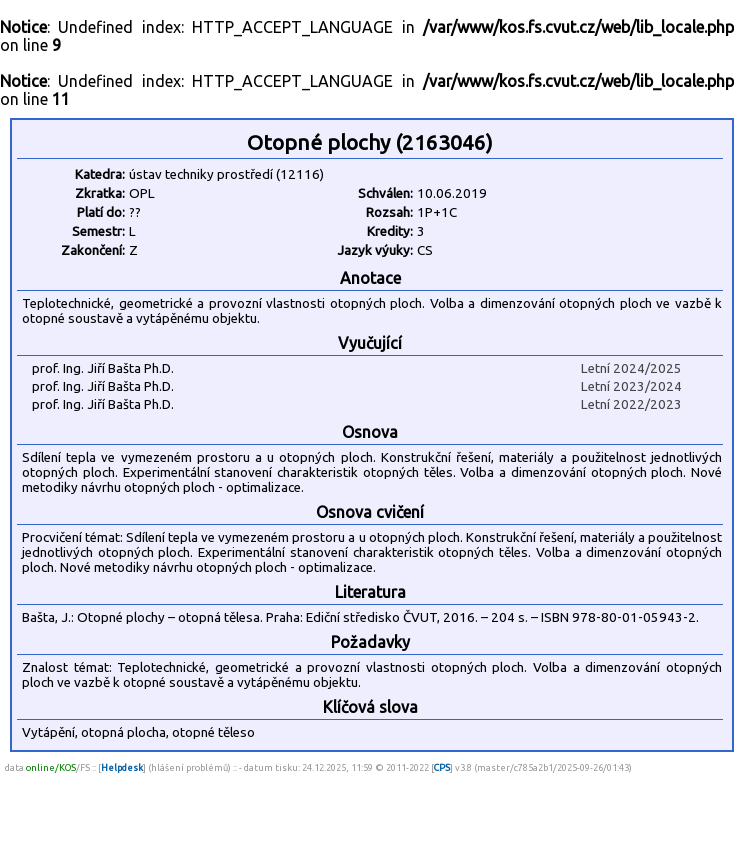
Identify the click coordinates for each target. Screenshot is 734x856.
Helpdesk (122, 767)
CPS (442, 767)
